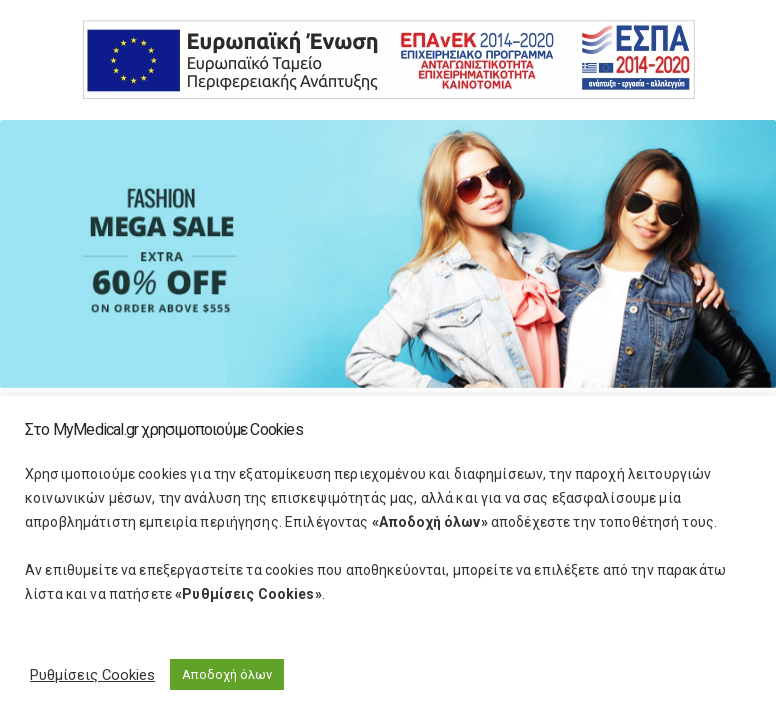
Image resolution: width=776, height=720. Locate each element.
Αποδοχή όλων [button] (227, 674)
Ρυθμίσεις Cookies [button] (92, 675)
